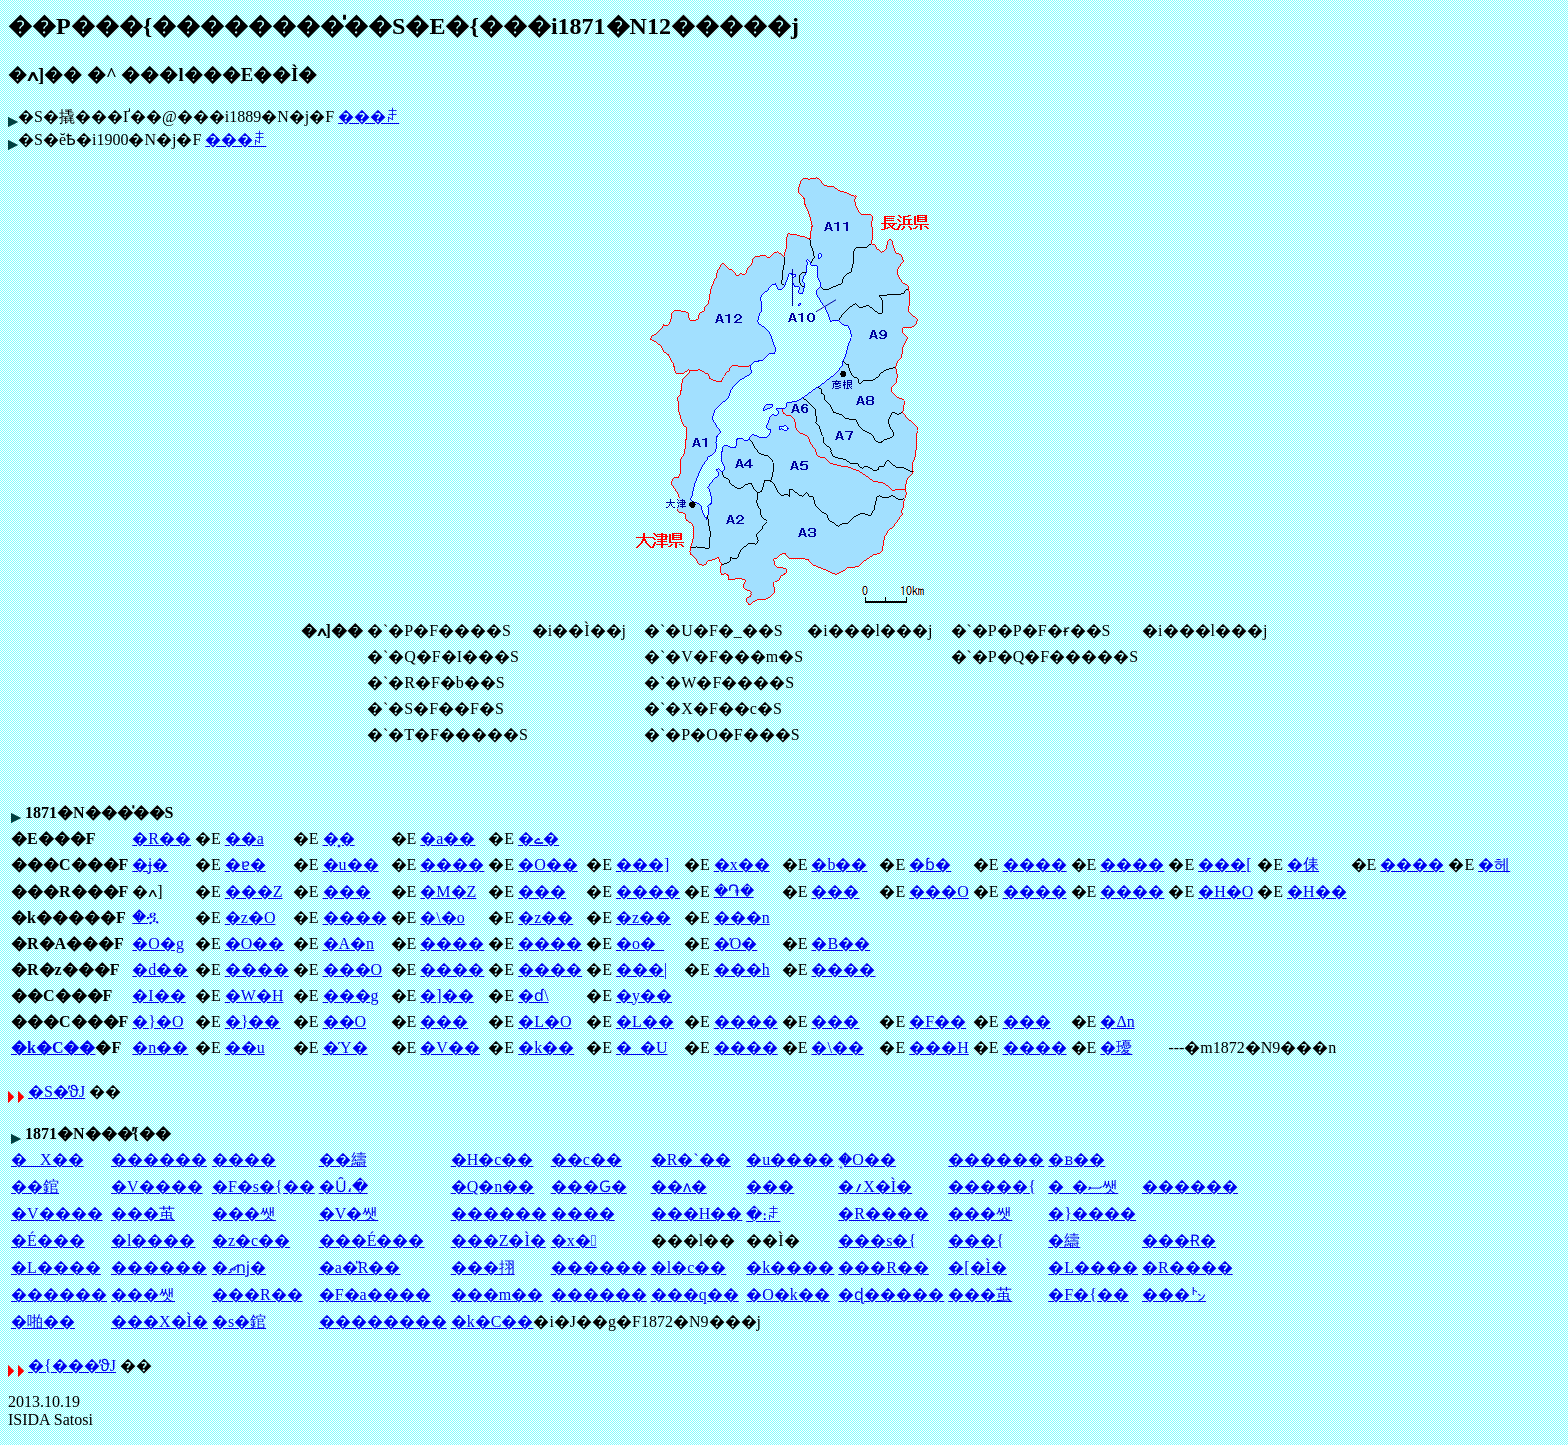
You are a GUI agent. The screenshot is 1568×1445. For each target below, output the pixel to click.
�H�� (1317, 891)
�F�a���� (375, 1294)
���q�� (695, 1294)
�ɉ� (150, 864)
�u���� (790, 1159)
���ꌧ (368, 116)
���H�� (697, 1213)
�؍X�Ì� (875, 1186)
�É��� (48, 1240)
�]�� (446, 995)
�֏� (734, 890)
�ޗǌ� (239, 1267)
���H (939, 1047)
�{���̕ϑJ (72, 1365)
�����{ (992, 1186)
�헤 (1494, 864)
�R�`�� (691, 1159)
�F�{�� (1088, 1294)
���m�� (497, 1294)
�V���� (157, 1186)
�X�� (47, 1159)
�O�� (548, 864)
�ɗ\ (533, 995)
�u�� (351, 864)
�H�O (1225, 891)
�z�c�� (251, 1240)
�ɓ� (930, 864)
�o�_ (640, 943)
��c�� (586, 1159)
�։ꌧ (763, 1214)
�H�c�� (492, 1159)
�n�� (160, 1047)
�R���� (883, 1213)
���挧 (483, 1267)
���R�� (883, 1267)
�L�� (645, 1021)
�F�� (937, 1021)
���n (742, 917)
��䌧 (343, 1159)
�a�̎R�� (360, 1267)
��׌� (770, 1186)
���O (939, 891)
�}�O (157, 1021)
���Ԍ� (589, 1186)
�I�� (158, 995)
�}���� (1092, 1213)
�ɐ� (245, 864)
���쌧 (244, 1213)
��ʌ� (679, 1186)
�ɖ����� (891, 1294)
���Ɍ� (1179, 1240)
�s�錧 (239, 1321)
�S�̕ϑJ (56, 1091)
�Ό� (736, 943)
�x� (574, 1240)
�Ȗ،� (343, 1186)
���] (642, 864)
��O (345, 1021)
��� (347, 891)
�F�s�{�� (263, 1186)
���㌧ (1174, 1294)
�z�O (250, 917)
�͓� (339, 838)
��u (245, 1047)
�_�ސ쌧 (1083, 1186)
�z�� (545, 917)
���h (742, 969)
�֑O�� (867, 1159)
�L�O (544, 1021)
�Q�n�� (493, 1186)
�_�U (642, 1047)
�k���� (790, 1267)
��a (244, 838)
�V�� (450, 1047)
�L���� (56, 1267)
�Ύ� (345, 1047)
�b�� (839, 864)
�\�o (442, 917)
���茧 (143, 1213)
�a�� (447, 838)
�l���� (153, 1240)
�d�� (160, 969)
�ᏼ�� (1076, 1159)
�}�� (253, 1021)
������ (159, 1159)
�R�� (161, 838)
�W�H (254, 995)
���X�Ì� (159, 1321)
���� (452, 864)
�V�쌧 (349, 1213)
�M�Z (448, 891)
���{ (976, 1240)
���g (351, 995)
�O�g (158, 943)
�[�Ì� (977, 1267)
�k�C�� (53, 1047)
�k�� (546, 1047)
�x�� (742, 864)
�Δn (1117, 1021)
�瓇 (1116, 1047)
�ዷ (145, 916)
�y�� (644, 995)
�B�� (840, 943)
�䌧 (1064, 1240)
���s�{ (877, 1240)
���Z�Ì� (498, 1240)
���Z (254, 891)
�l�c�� (689, 1267)
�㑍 (1303, 864)
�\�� (837, 1047)
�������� (383, 1321)
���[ (1224, 864)
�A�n (349, 943)
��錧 (35, 1186)
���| (641, 969)
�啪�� (43, 1321)
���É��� (372, 1240)
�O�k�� (788, 1294)
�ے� (538, 838)
